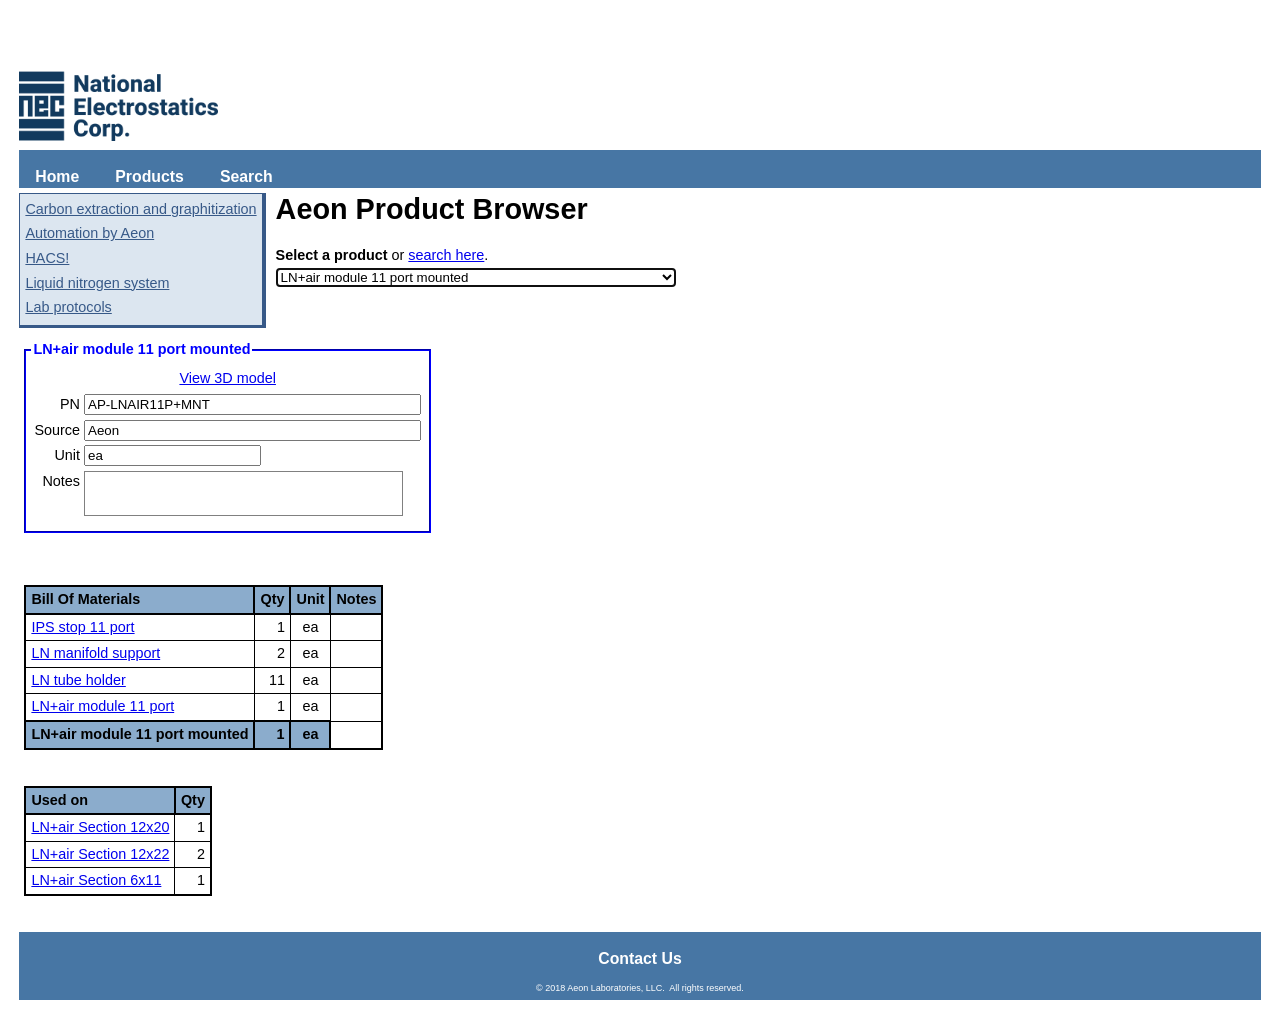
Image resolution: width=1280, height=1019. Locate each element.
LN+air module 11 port (102, 706)
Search (246, 176)
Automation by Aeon (89, 233)
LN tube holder (78, 680)
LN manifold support (95, 653)
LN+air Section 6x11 (96, 880)
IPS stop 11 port (82, 627)
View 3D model (227, 378)
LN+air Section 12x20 (100, 827)
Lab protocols (68, 307)
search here (446, 255)
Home (57, 176)
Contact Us (640, 958)
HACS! (47, 258)
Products (149, 176)
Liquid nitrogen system (97, 283)
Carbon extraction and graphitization (140, 209)
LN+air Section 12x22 (100, 854)
